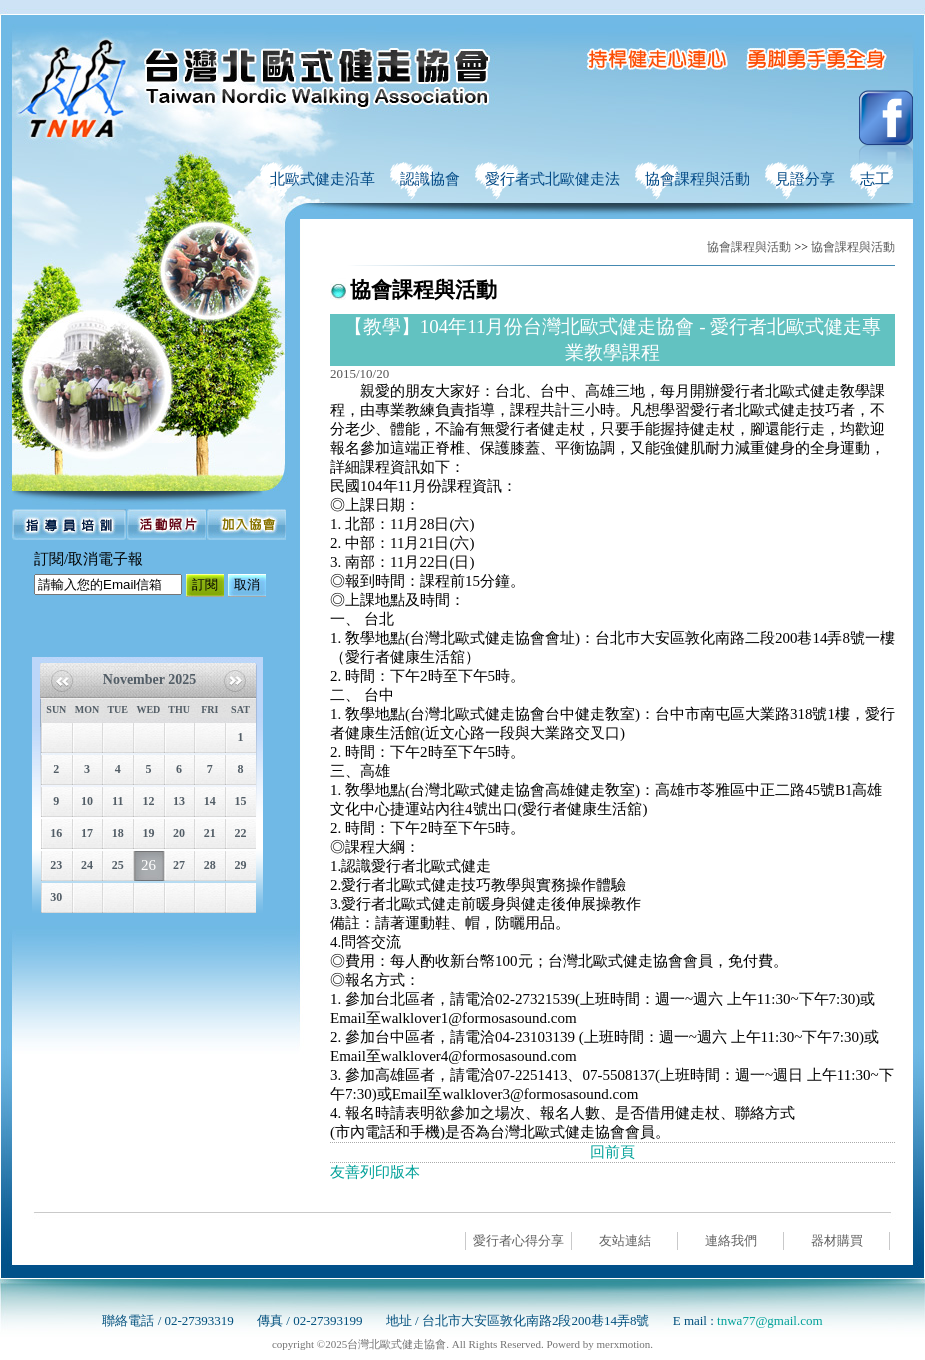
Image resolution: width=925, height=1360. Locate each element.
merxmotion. (625, 1344)
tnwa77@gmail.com (769, 1320)
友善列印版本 (375, 1172)
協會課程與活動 (749, 247)
